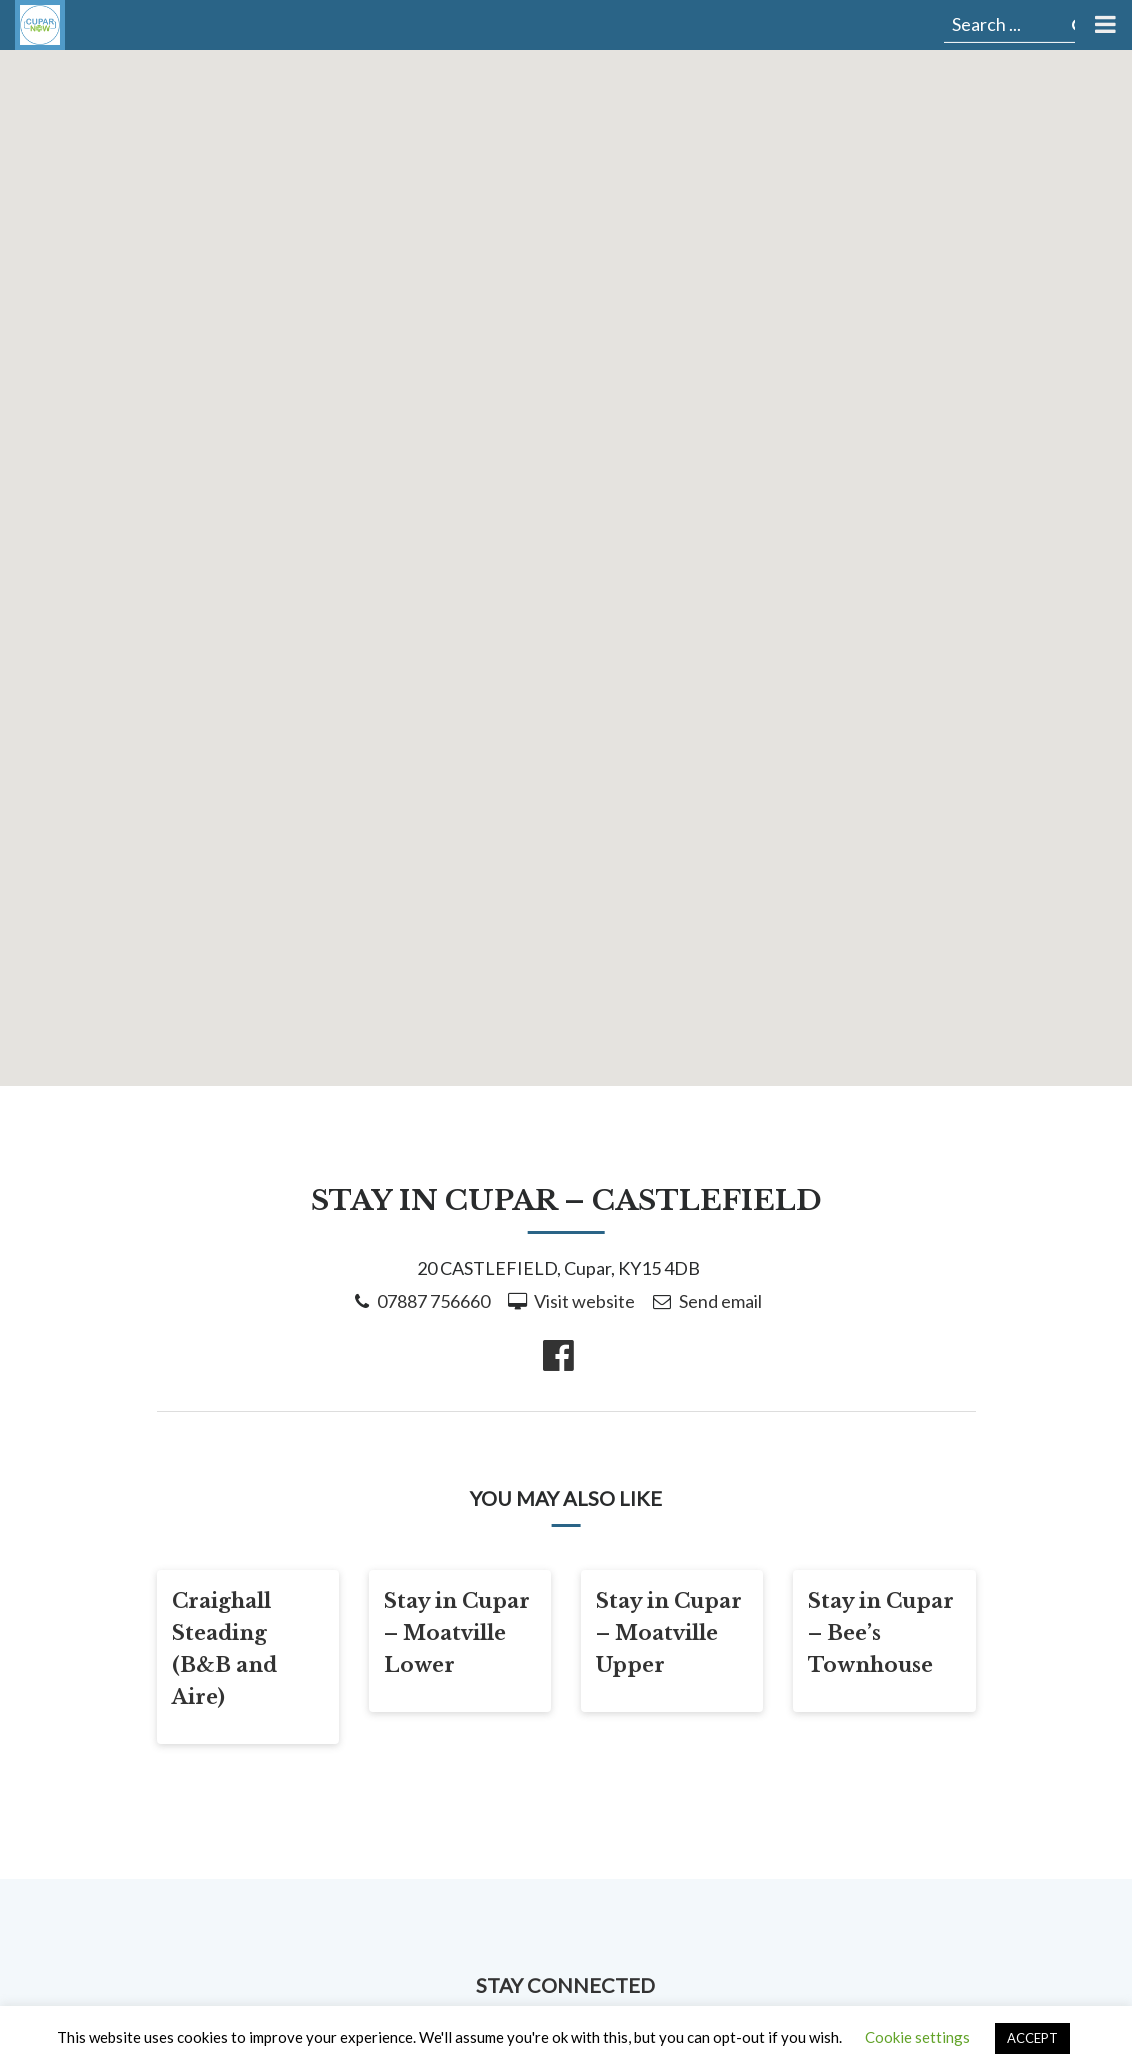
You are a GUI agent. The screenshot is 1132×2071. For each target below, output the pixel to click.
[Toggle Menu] (1103, 25)
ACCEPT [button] (1032, 2038)
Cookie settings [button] (917, 2037)
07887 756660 (433, 1301)
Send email (720, 1301)
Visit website (584, 1301)
